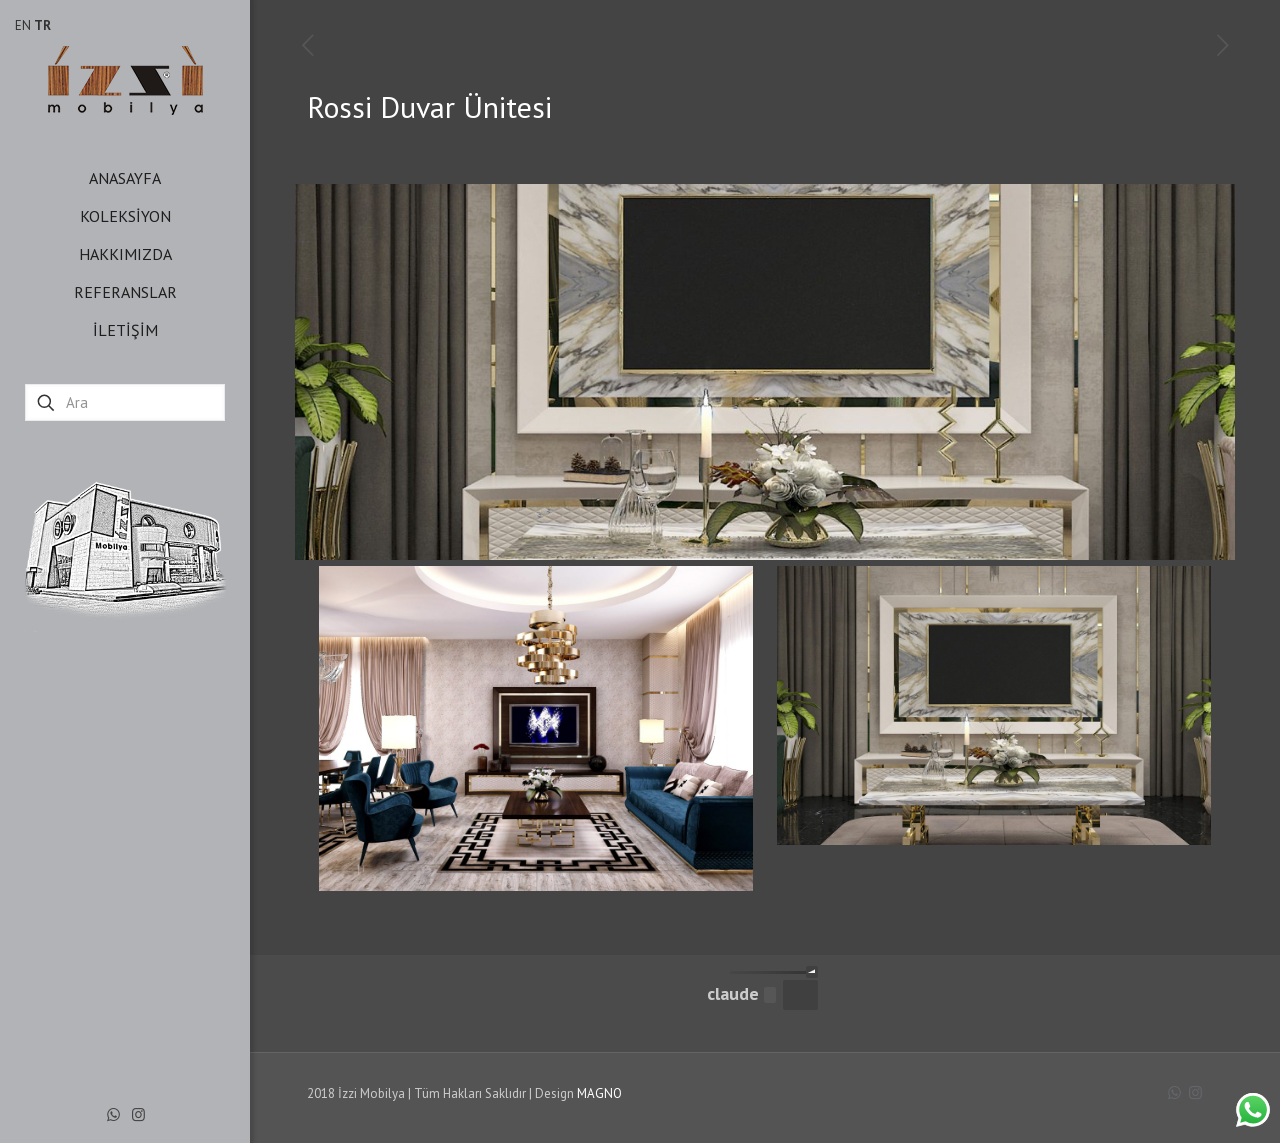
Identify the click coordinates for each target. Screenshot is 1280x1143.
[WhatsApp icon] (113, 1114)
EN (23, 25)
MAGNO (599, 1093)
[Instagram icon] (138, 1114)
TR (42, 25)
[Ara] (125, 402)
